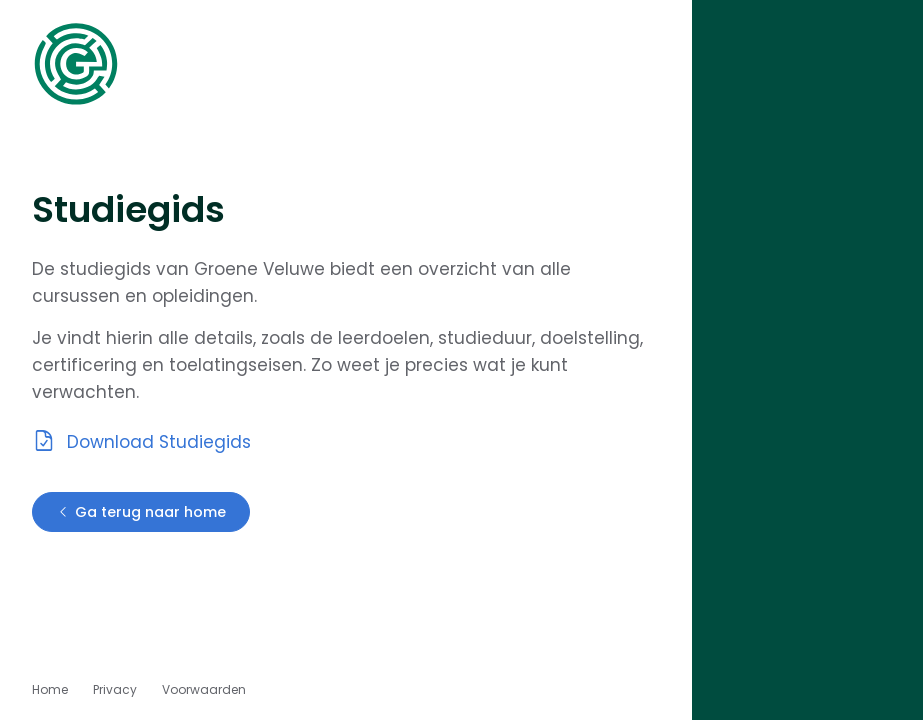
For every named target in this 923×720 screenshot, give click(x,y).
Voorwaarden (204, 689)
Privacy (115, 689)
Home (50, 689)
